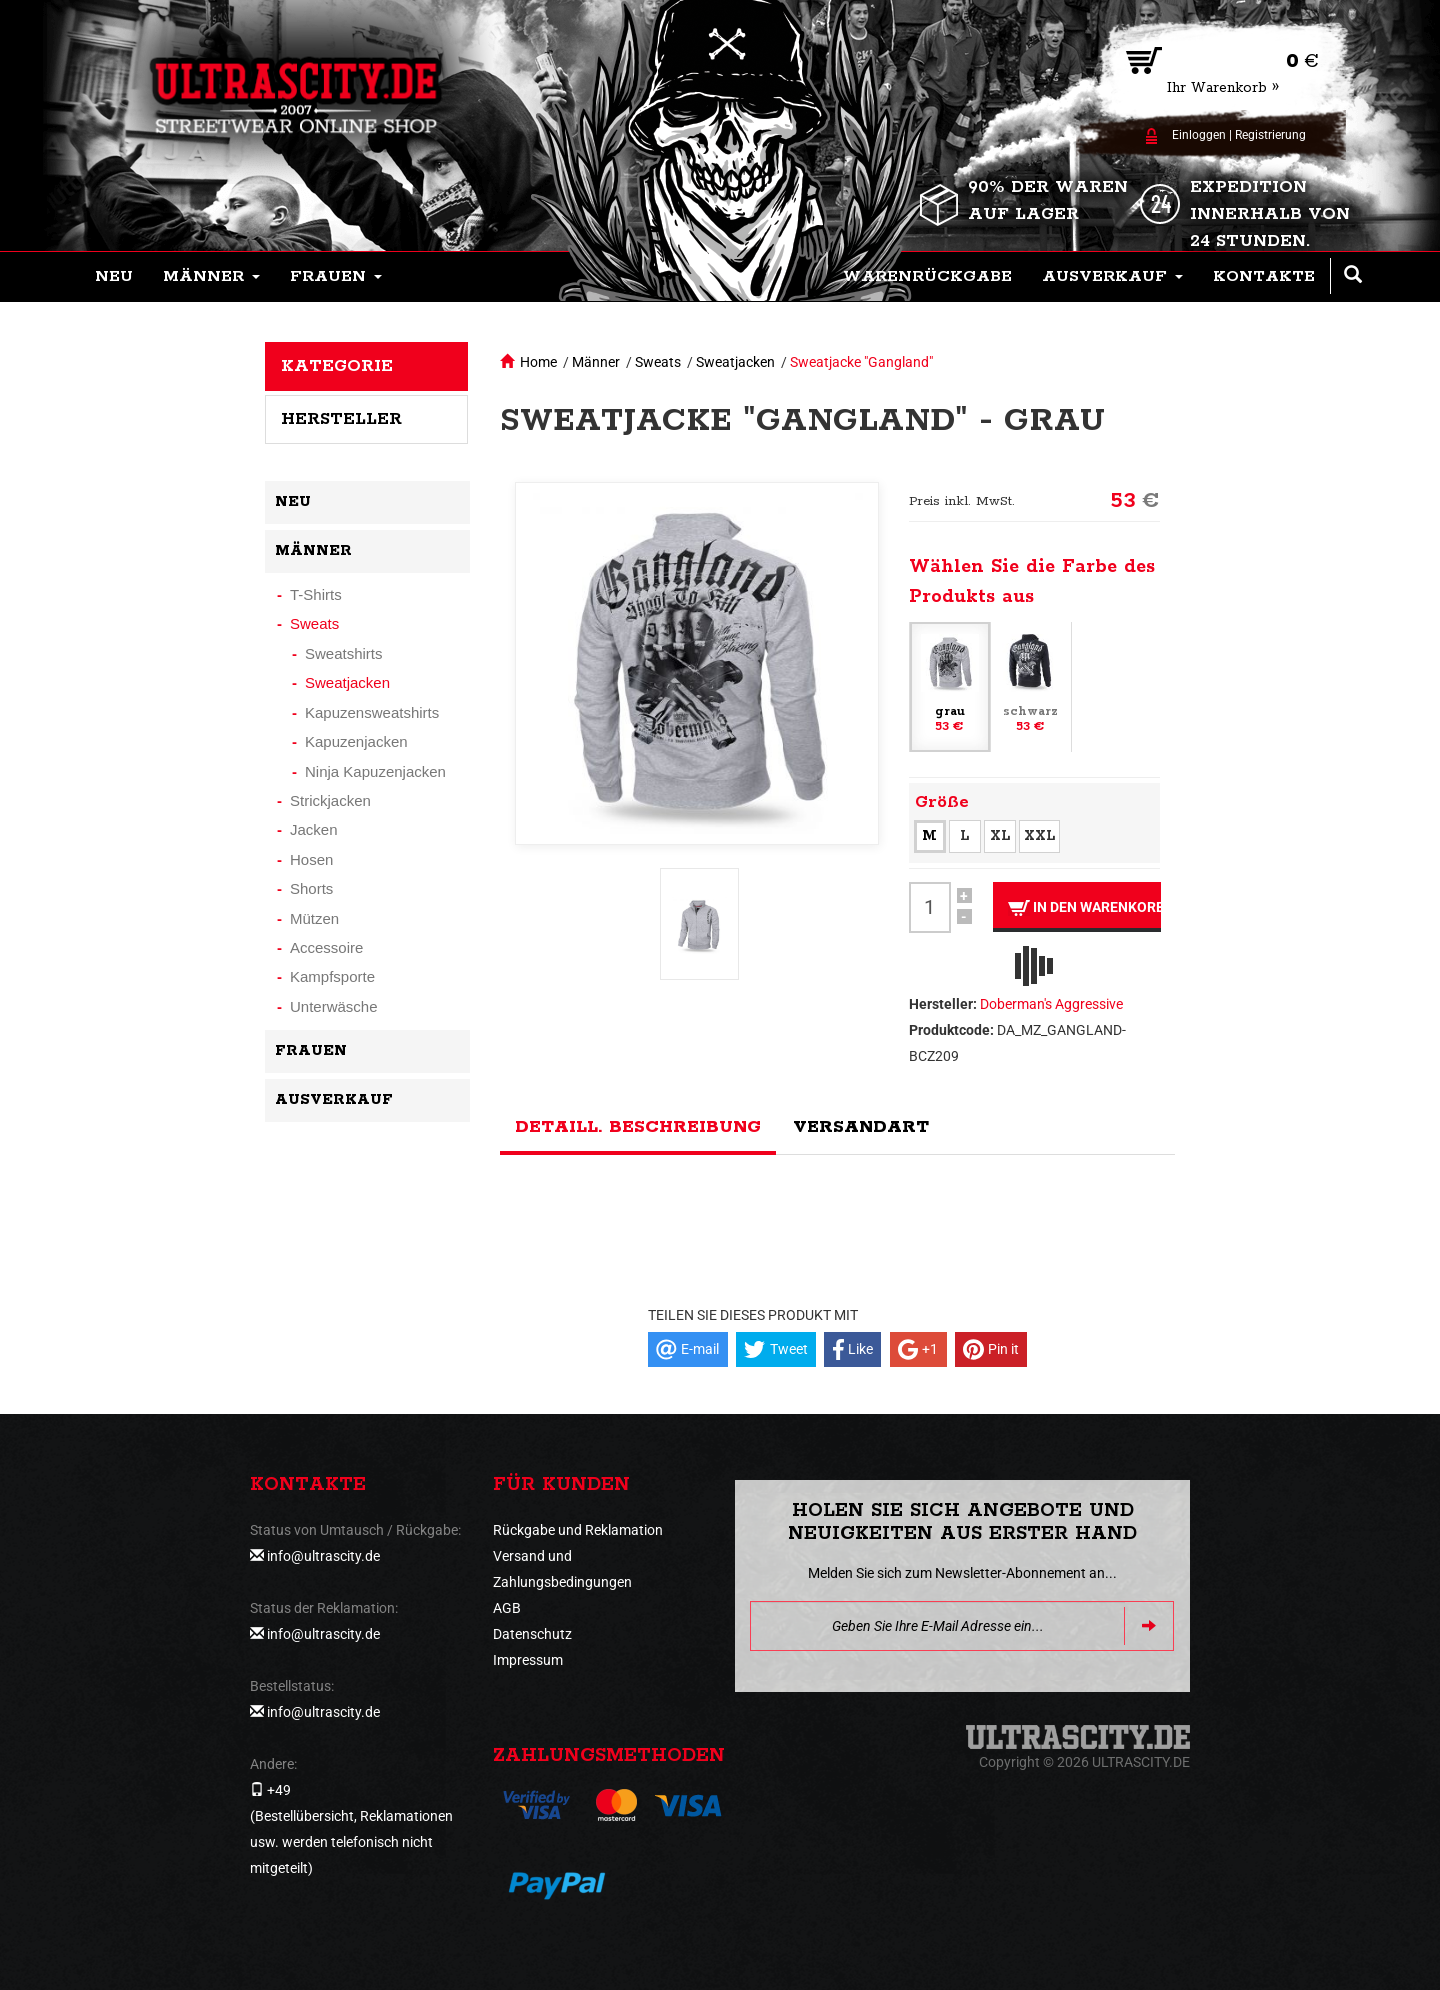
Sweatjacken (735, 362)
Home (538, 362)
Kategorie (337, 366)
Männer (596, 362)
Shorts (311, 888)
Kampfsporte (332, 976)
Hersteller (341, 419)
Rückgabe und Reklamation (578, 1530)
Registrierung (1270, 135)
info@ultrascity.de (323, 1556)
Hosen (311, 859)
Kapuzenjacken (356, 741)
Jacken (314, 829)
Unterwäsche (334, 1006)
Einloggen (1199, 135)
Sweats (658, 362)
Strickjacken (330, 800)
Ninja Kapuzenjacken (375, 771)
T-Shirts (316, 594)
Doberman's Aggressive (1051, 1004)
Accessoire (326, 947)
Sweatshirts (344, 653)
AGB (507, 1608)
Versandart (861, 1127)
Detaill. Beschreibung (638, 1127)
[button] (211, 277)
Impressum (528, 1660)
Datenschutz (532, 1634)
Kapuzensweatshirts (372, 712)
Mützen (314, 918)
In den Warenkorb (1084, 907)
